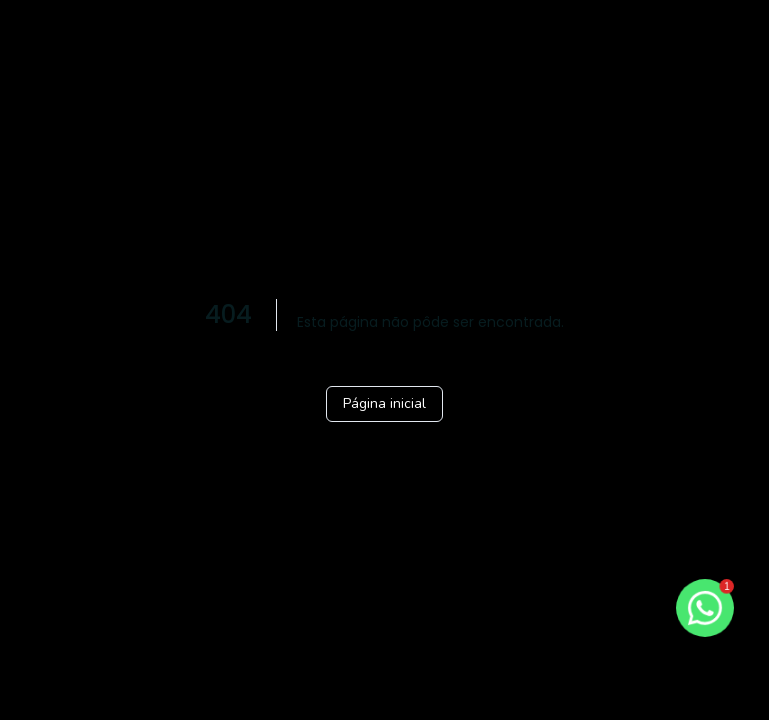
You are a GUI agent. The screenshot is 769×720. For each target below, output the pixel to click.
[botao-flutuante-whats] (705, 608)
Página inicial (384, 403)
